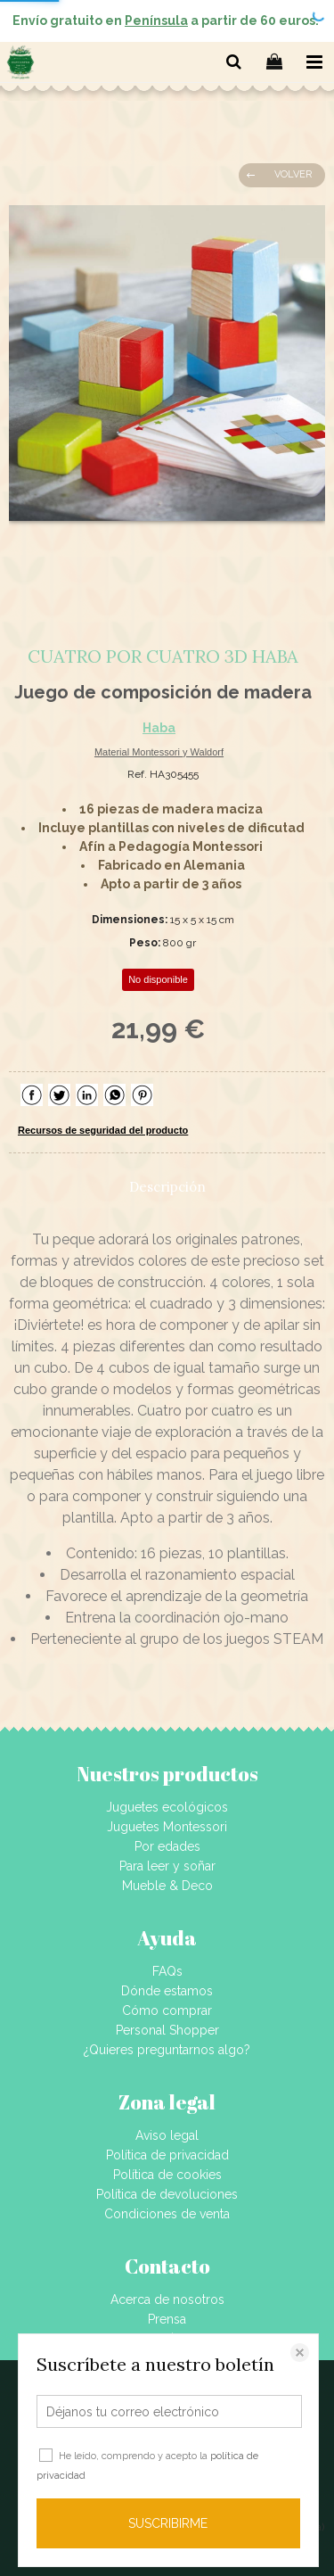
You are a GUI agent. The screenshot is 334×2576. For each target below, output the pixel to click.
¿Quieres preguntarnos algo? (167, 2050)
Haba (159, 728)
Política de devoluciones (167, 2194)
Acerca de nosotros (167, 2299)
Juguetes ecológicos (167, 1807)
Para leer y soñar (167, 1866)
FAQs (167, 1971)
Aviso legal (167, 2135)
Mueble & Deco (167, 1885)
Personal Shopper (167, 2030)
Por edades (167, 1846)
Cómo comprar (167, 2010)
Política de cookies (167, 2174)
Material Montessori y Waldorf (159, 752)
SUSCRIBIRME (168, 2523)
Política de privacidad (167, 2155)
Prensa (167, 2319)
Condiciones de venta (167, 2214)
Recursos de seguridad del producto (103, 1130)
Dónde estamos (167, 1991)
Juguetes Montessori (167, 1827)
